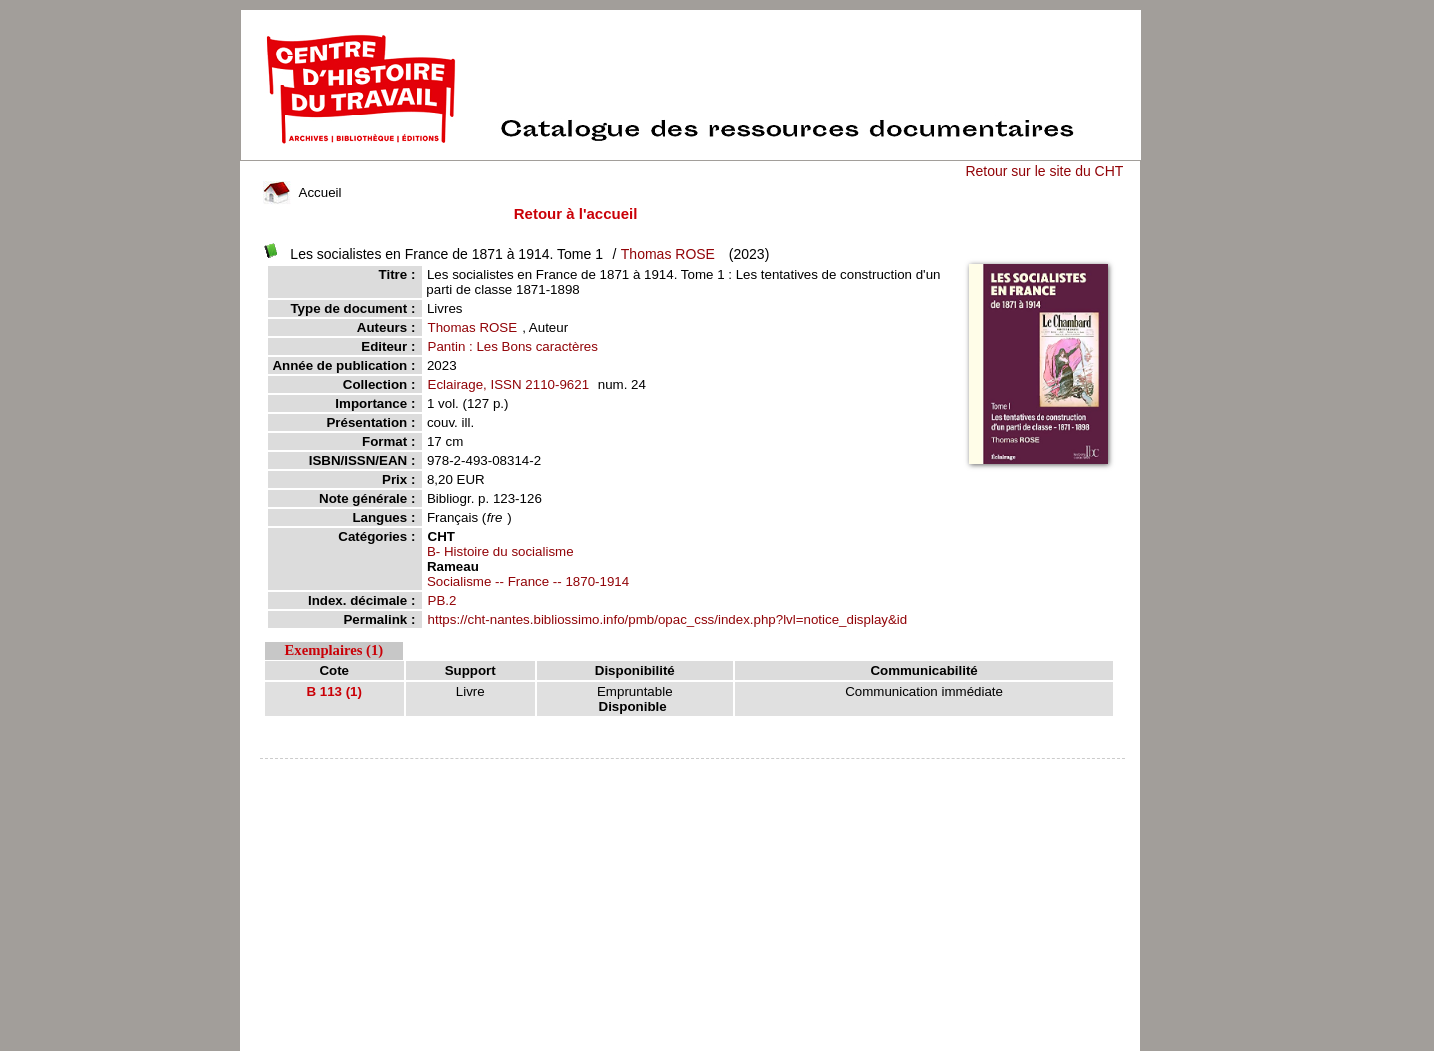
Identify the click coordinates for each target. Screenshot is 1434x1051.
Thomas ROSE (668, 254)
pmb (693, 771)
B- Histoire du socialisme (500, 551)
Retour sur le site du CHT (1044, 171)
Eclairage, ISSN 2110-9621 (509, 384)
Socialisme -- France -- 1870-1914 (528, 581)
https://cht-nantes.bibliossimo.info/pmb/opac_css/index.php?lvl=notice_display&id (668, 619)
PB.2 (442, 600)
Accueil (302, 192)
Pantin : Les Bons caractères (513, 346)
